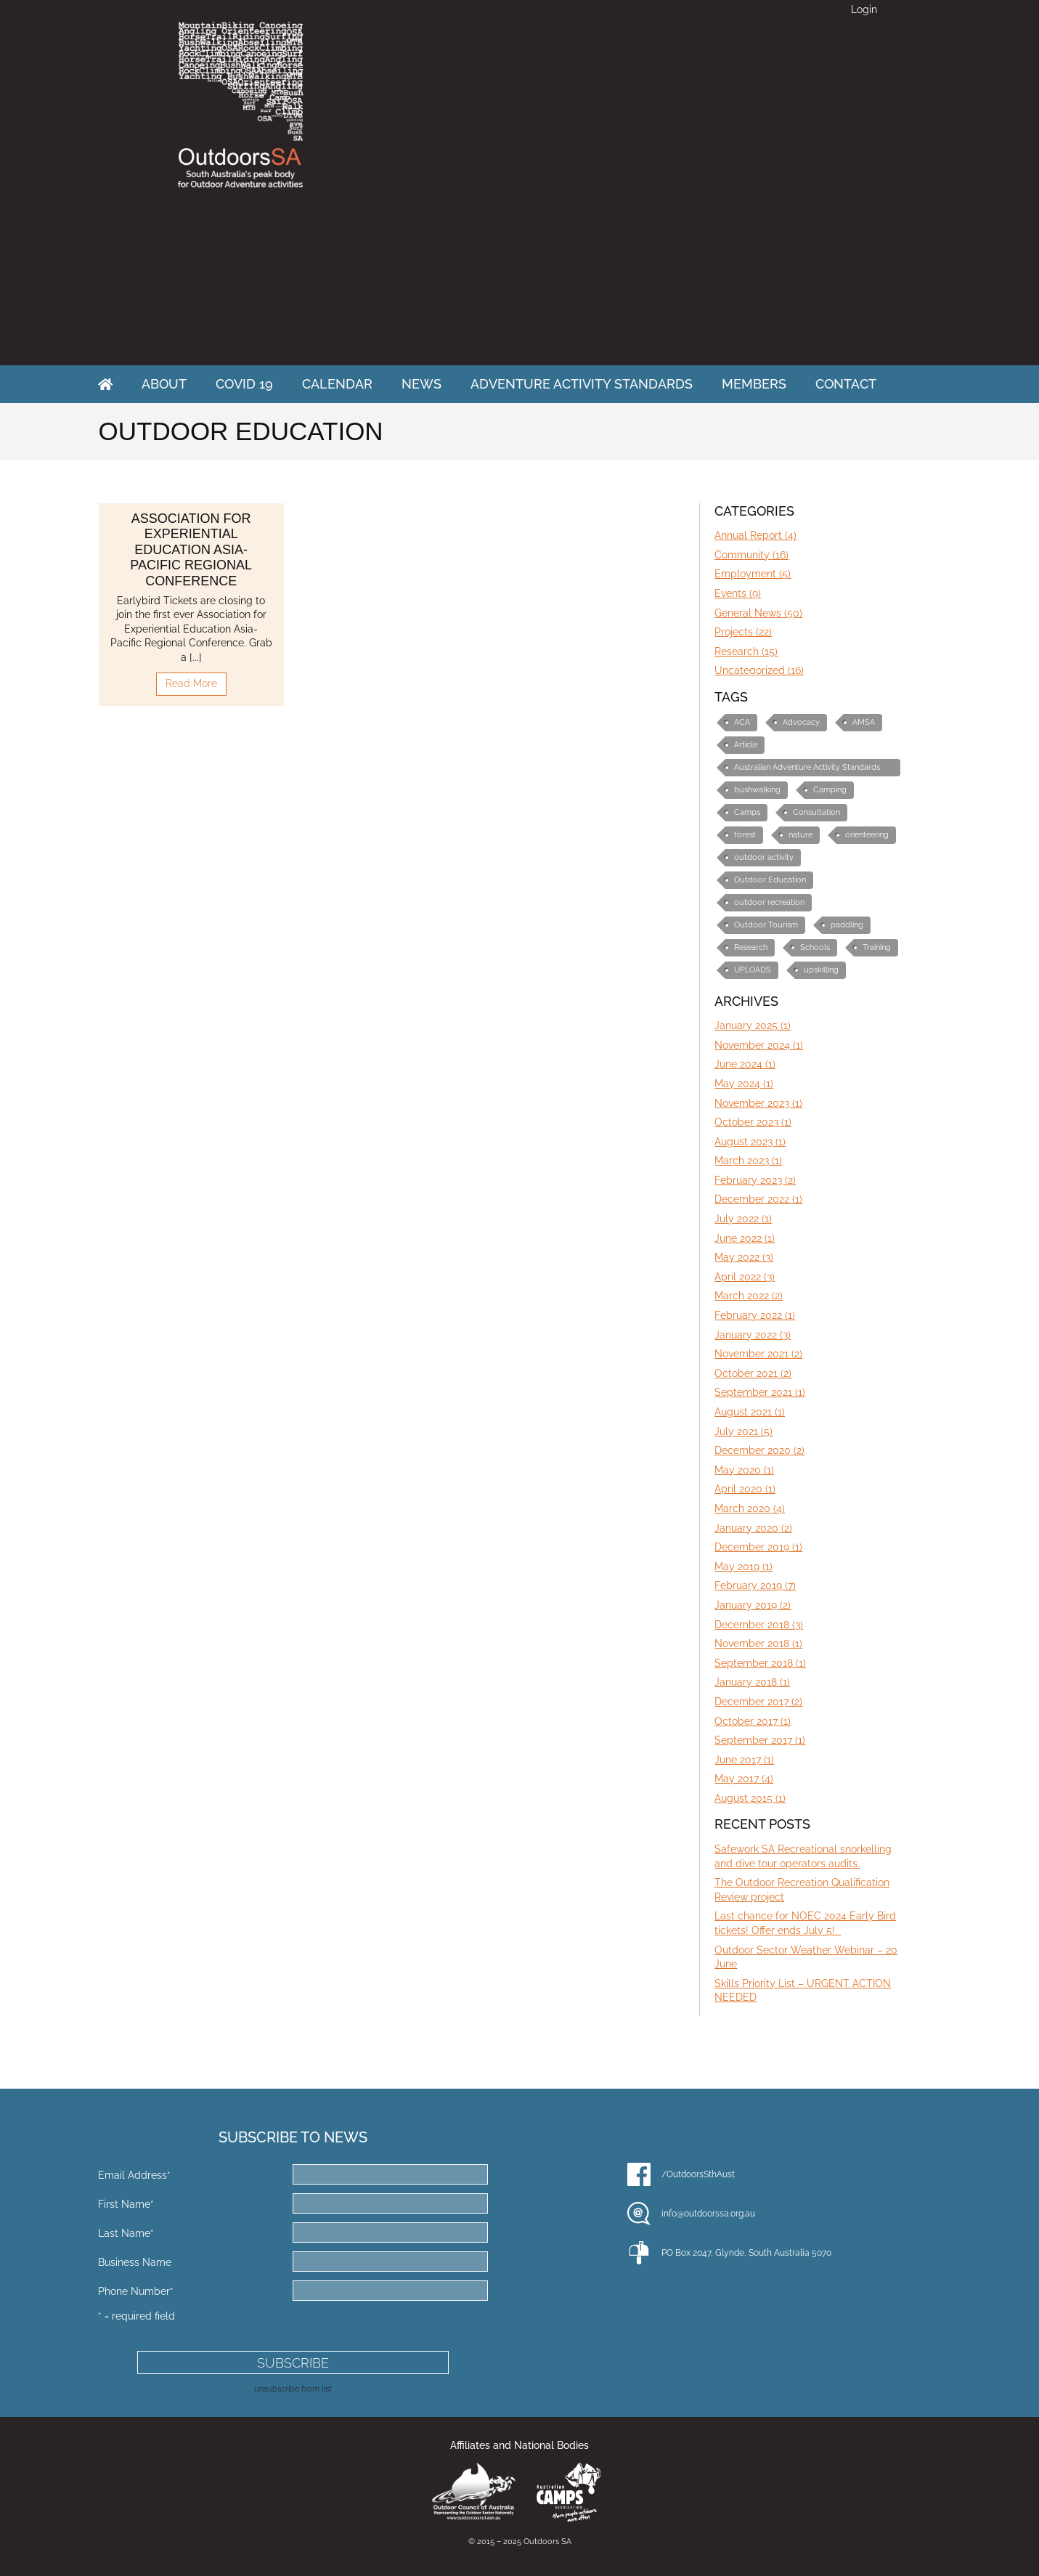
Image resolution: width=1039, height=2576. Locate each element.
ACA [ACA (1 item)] (742, 722)
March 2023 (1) (748, 1160)
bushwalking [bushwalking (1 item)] (757, 790)
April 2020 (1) (744, 1489)
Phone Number (136, 2291)
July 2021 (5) (743, 1431)
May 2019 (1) (743, 1566)
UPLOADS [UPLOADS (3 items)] (752, 970)
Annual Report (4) (755, 535)
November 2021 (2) (758, 1354)
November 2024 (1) (758, 1045)
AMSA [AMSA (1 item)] (863, 722)
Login (864, 9)
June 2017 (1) (744, 1760)
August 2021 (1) (749, 1412)
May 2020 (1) (744, 1470)
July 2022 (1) (743, 1218)
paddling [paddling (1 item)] (847, 925)
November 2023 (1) (758, 1103)
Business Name (134, 2262)
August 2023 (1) (750, 1141)
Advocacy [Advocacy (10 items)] (801, 722)
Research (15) (746, 651)
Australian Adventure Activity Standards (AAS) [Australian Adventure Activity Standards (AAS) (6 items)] (807, 769)
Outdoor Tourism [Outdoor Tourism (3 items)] (766, 925)
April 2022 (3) (744, 1277)
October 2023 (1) (752, 1122)
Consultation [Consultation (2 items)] (816, 812)
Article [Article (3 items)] (745, 744)
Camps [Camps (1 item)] (747, 812)
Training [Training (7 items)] (877, 947)
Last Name (126, 2233)
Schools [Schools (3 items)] (815, 947)
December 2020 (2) (759, 1450)
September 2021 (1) (759, 1392)
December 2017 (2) (758, 1701)
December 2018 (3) (758, 1624)
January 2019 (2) (752, 1605)
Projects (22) (743, 632)
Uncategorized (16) (759, 670)
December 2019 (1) (758, 1547)
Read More (191, 683)
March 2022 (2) (748, 1295)
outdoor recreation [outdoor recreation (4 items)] (769, 902)
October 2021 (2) (752, 1373)
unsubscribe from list (293, 2388)
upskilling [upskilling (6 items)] (821, 970)
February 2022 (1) (754, 1315)
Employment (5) (752, 574)
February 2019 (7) (755, 1585)
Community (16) (751, 555)
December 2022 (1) (758, 1199)
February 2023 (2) (755, 1180)
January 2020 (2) (753, 1528)
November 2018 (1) (758, 1643)
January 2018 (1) (752, 1682)
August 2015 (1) (750, 1798)
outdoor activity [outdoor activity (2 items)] (764, 857)
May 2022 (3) (743, 1257)
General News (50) (758, 613)
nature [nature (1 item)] (800, 835)
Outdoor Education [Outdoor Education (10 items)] (770, 880)
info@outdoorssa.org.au (708, 2214)
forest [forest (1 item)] (745, 835)
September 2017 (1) (759, 1740)
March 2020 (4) (749, 1508)
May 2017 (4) (743, 1778)
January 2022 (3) (752, 1335)
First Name (126, 2204)
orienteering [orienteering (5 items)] (867, 835)
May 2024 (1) (743, 1083)
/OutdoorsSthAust (698, 2174)
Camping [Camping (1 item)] (830, 790)
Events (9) (737, 593)
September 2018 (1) (760, 1663)
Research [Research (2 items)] (750, 947)
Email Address (134, 2175)
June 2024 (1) (744, 1064)
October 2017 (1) (752, 1721)
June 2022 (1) (744, 1238)
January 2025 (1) (752, 1025)
